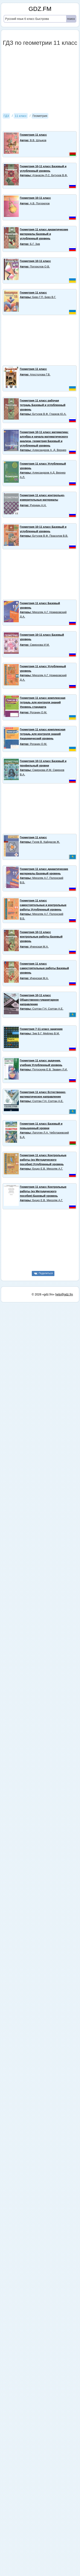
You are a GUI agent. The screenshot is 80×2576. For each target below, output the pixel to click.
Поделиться (46, 1273)
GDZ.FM (40, 9)
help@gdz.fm (64, 1294)
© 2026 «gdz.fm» (43, 1294)
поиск (71, 18)
